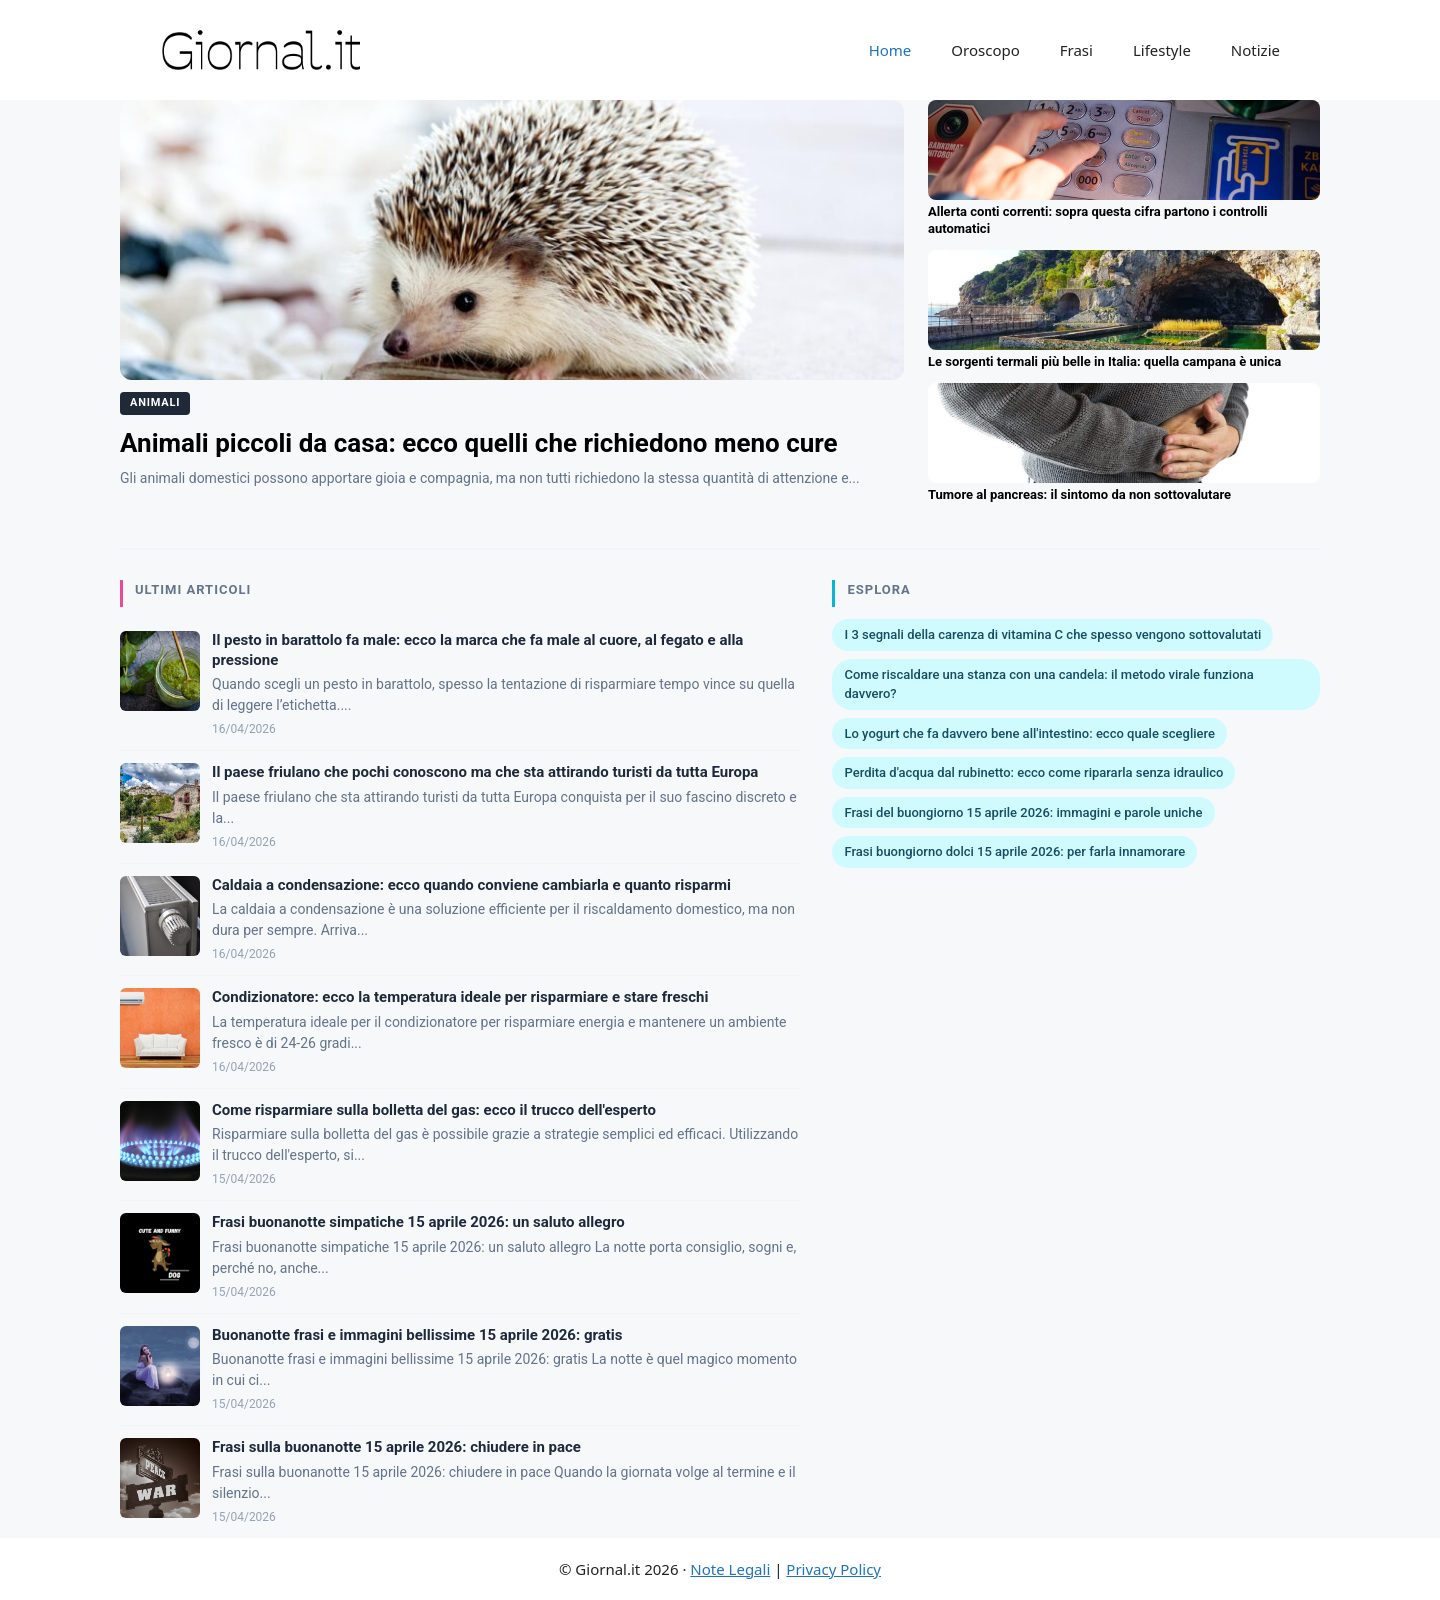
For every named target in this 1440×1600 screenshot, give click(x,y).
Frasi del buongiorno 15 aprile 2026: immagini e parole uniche (1023, 812)
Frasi (1076, 50)
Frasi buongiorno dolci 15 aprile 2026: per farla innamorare (1014, 851)
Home (890, 50)
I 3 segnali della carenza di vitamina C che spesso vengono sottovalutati (1052, 634)
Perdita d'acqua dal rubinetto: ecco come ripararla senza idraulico (1033, 772)
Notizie (1255, 50)
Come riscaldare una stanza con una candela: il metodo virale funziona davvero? (1048, 684)
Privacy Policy (833, 1569)
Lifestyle (1162, 50)
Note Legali (730, 1569)
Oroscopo (985, 50)
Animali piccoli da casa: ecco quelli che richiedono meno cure (479, 443)
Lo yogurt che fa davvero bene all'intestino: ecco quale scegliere (1029, 733)
